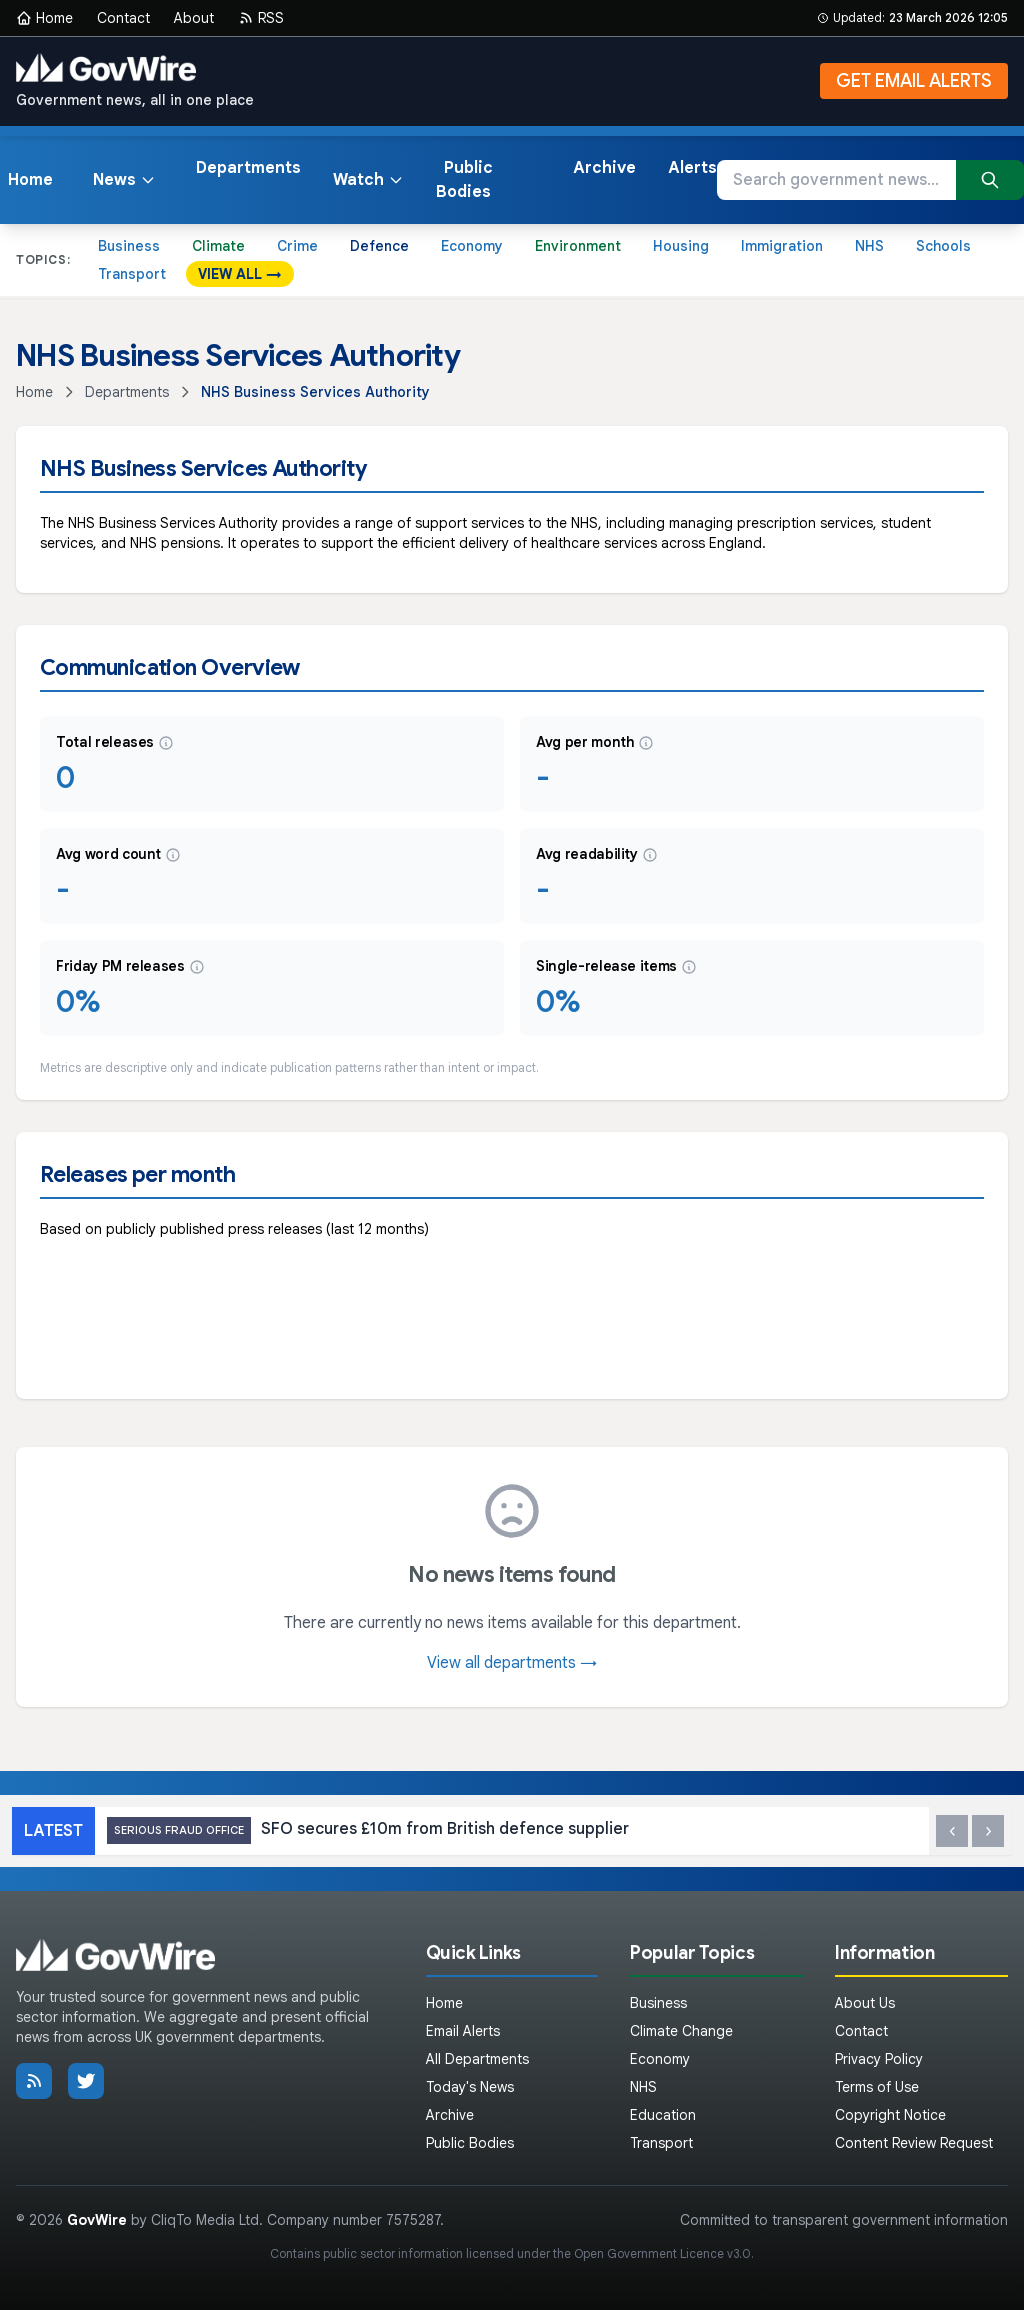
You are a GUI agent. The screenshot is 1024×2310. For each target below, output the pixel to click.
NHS (869, 246)
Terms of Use (877, 2087)
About (194, 18)
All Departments (477, 2059)
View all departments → (512, 1663)
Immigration (782, 246)
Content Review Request (914, 2143)
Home (44, 18)
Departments (248, 168)
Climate (218, 246)
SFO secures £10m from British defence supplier (368, 1830)
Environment (578, 246)
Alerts (692, 168)
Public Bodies (464, 180)
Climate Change (681, 2031)
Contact (123, 18)
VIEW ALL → (240, 274)
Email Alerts (463, 2031)
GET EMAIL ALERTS (914, 81)
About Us (865, 2003)
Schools (943, 246)
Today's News (470, 2087)
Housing (681, 246)
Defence (379, 246)
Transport (132, 274)
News (124, 180)
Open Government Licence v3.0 (662, 2253)
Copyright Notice (890, 2115)
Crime (297, 246)
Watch (368, 180)
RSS (261, 18)
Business (129, 246)
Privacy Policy (879, 2059)
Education (663, 2115)
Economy (472, 246)
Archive (604, 168)
